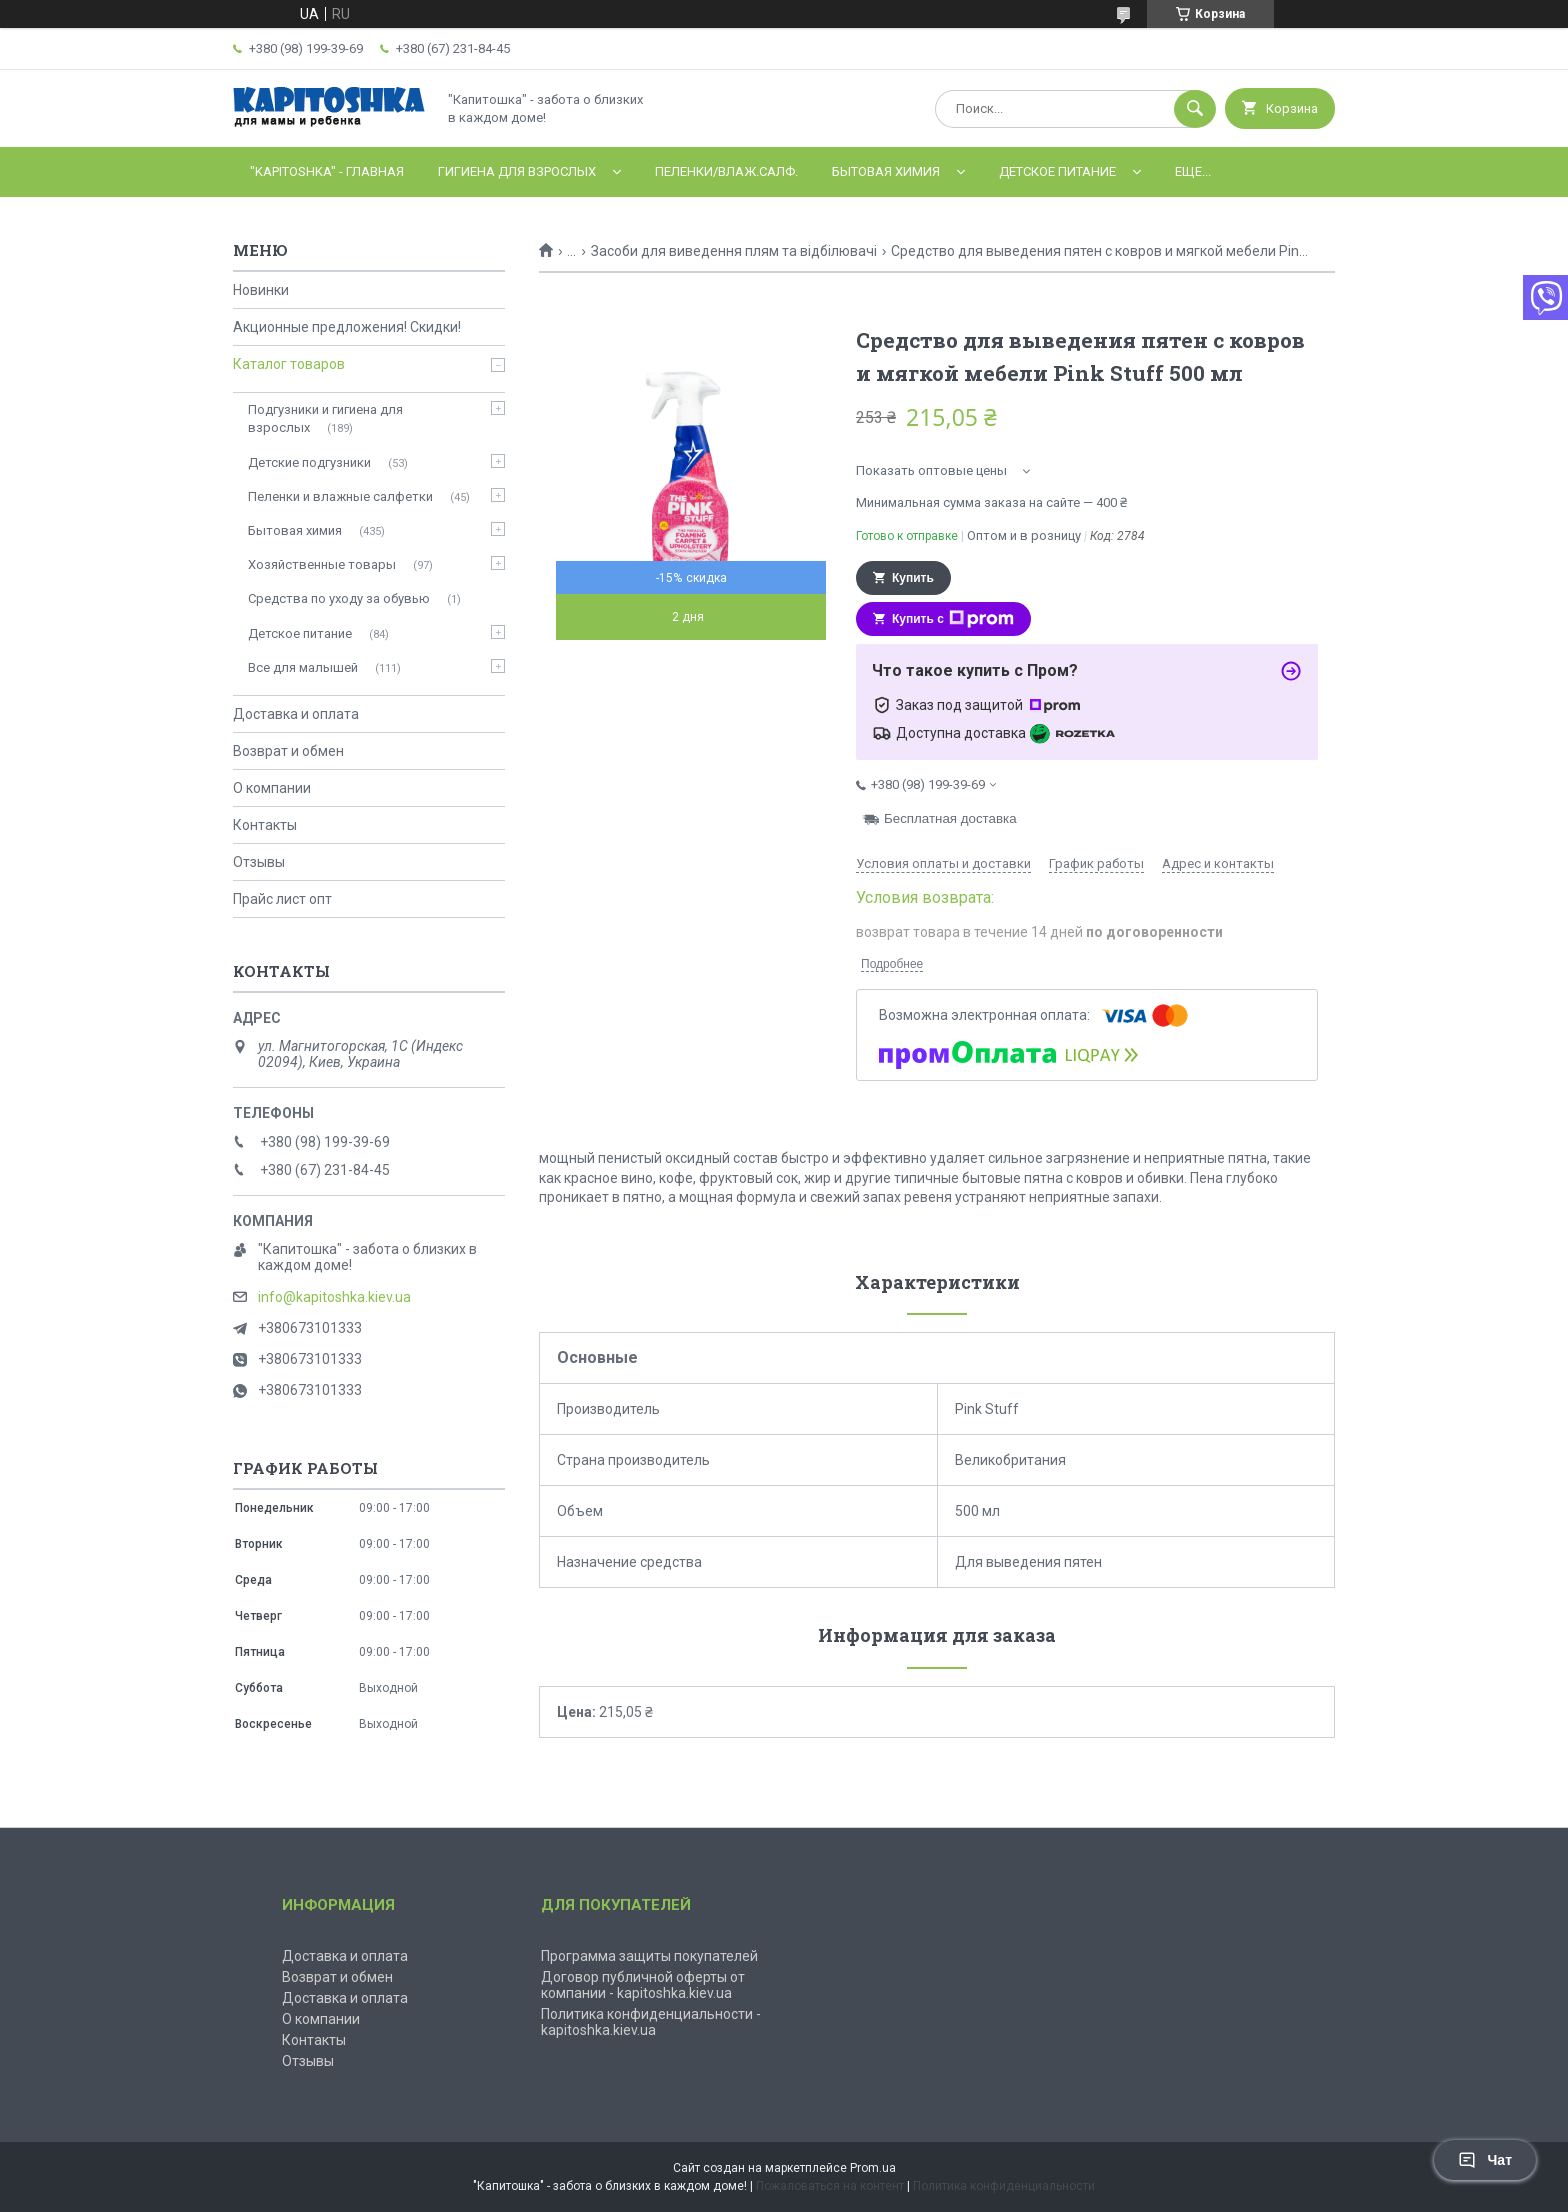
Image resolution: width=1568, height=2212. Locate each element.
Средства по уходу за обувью (339, 598)
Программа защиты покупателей (649, 1956)
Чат (1485, 2160)
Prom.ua (873, 2168)
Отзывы (259, 862)
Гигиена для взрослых (517, 171)
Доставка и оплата (296, 714)
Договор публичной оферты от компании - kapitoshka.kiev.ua (643, 1985)
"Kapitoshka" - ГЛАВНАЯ (327, 171)
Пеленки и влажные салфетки (340, 496)
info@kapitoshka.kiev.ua (334, 1297)
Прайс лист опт (282, 899)
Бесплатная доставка (950, 818)
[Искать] (1195, 109)
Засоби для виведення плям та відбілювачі (734, 251)
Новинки (261, 290)
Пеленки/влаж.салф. (726, 171)
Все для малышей (303, 667)
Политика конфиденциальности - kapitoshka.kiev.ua (651, 2022)
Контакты (265, 825)
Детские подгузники (309, 462)
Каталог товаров (289, 364)
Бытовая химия (886, 171)
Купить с (953, 619)
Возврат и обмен (288, 751)
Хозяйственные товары (322, 564)
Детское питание (1057, 171)
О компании (272, 788)
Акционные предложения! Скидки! (347, 327)
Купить (913, 578)
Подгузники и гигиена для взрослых (325, 418)
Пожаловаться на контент (830, 2186)
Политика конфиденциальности (1004, 2186)
